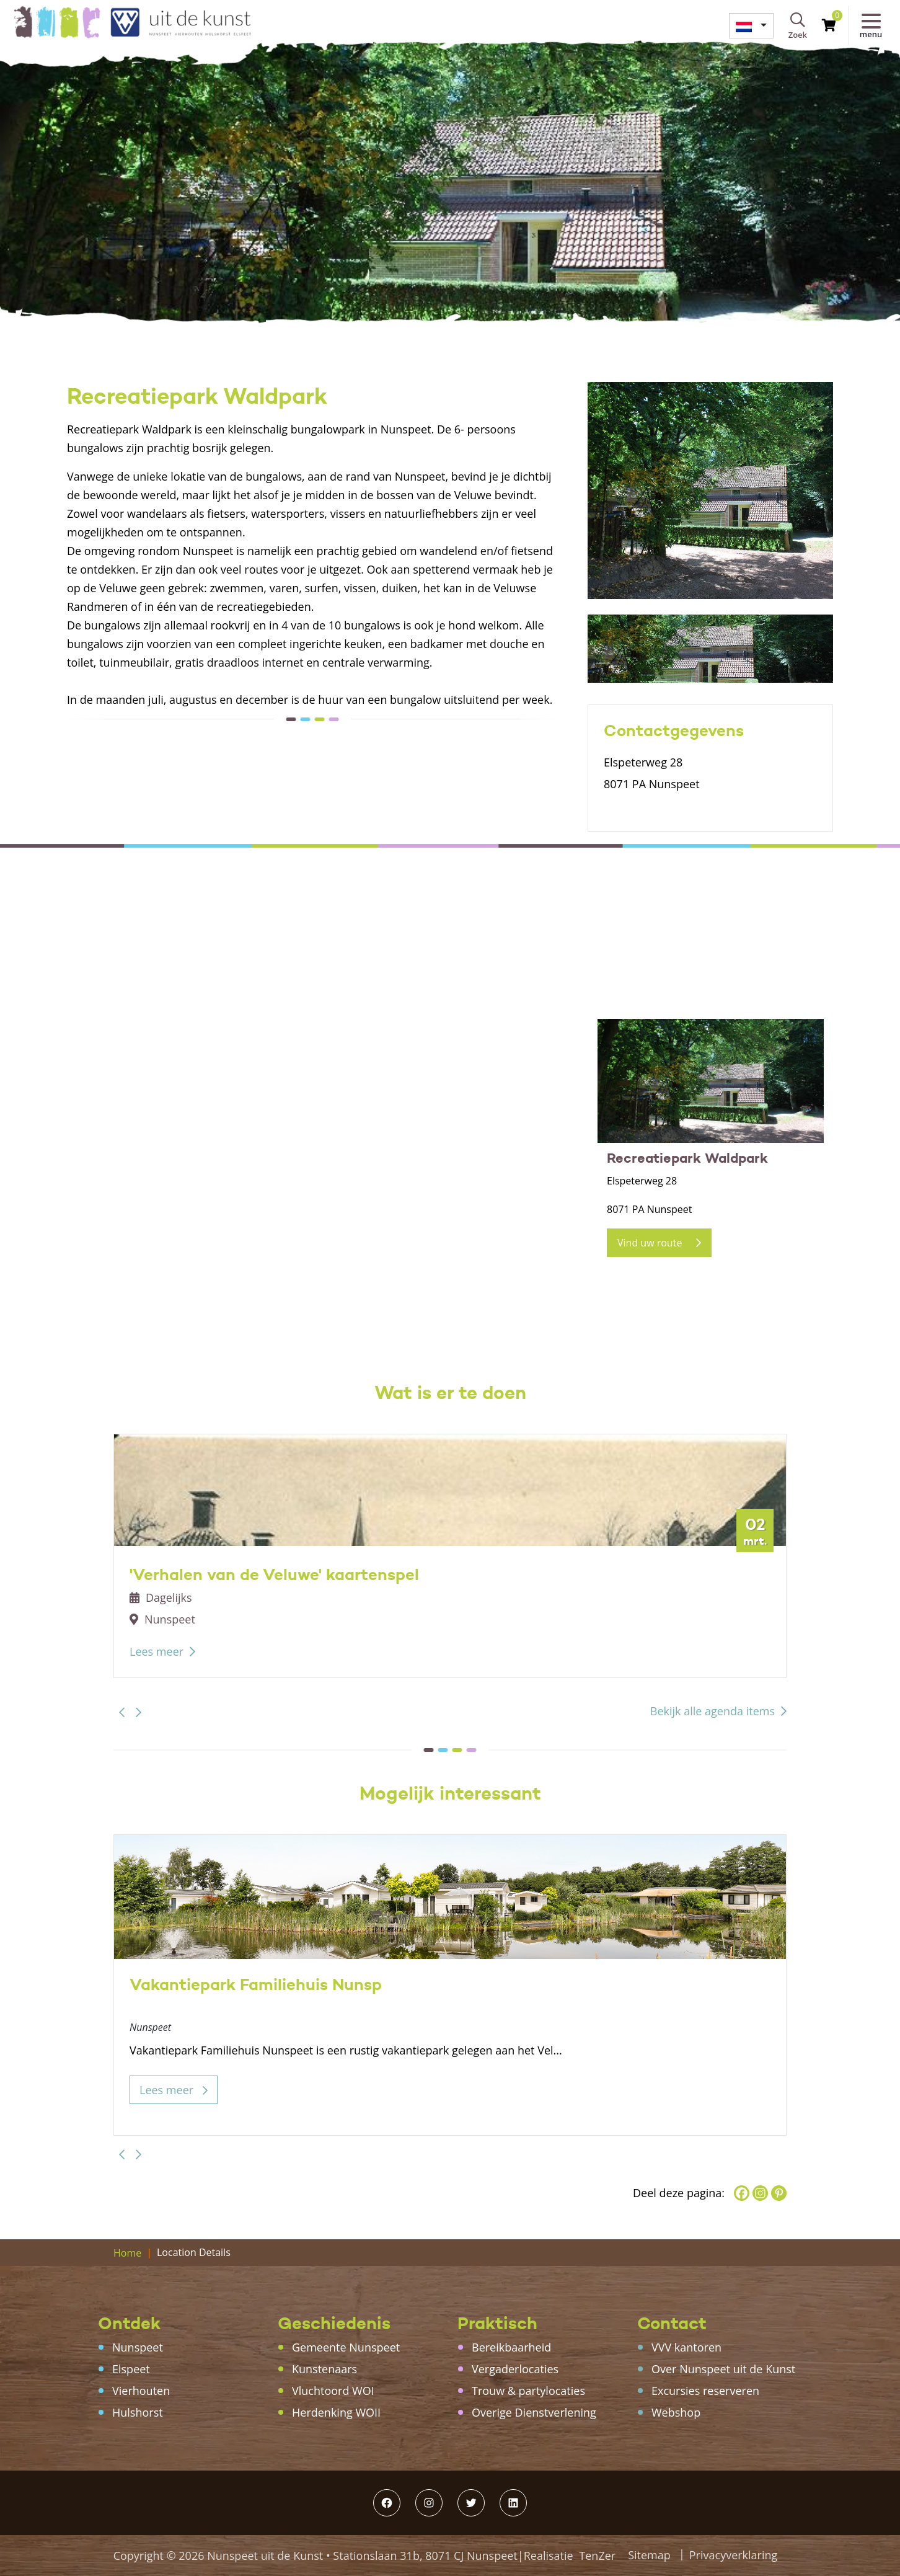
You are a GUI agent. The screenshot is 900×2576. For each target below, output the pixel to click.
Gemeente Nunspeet (346, 2347)
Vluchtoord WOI (333, 2390)
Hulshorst (137, 2412)
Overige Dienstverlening (534, 2412)
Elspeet (131, 2368)
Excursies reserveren (705, 2390)
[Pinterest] (779, 2193)
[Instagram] (760, 2193)
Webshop (675, 2412)
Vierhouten (141, 2390)
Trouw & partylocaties (528, 2390)
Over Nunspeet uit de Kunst (723, 2368)
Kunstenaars (324, 2368)
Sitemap (649, 2554)
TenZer (597, 2555)
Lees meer (156, 1651)
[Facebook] (741, 2193)
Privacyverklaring (733, 2554)
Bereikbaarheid (511, 2347)
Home (127, 2253)
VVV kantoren (686, 2347)
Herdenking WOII (336, 2412)
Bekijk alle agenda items (712, 1710)
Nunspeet (137, 2347)
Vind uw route (659, 1243)
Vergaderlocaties (515, 2368)
